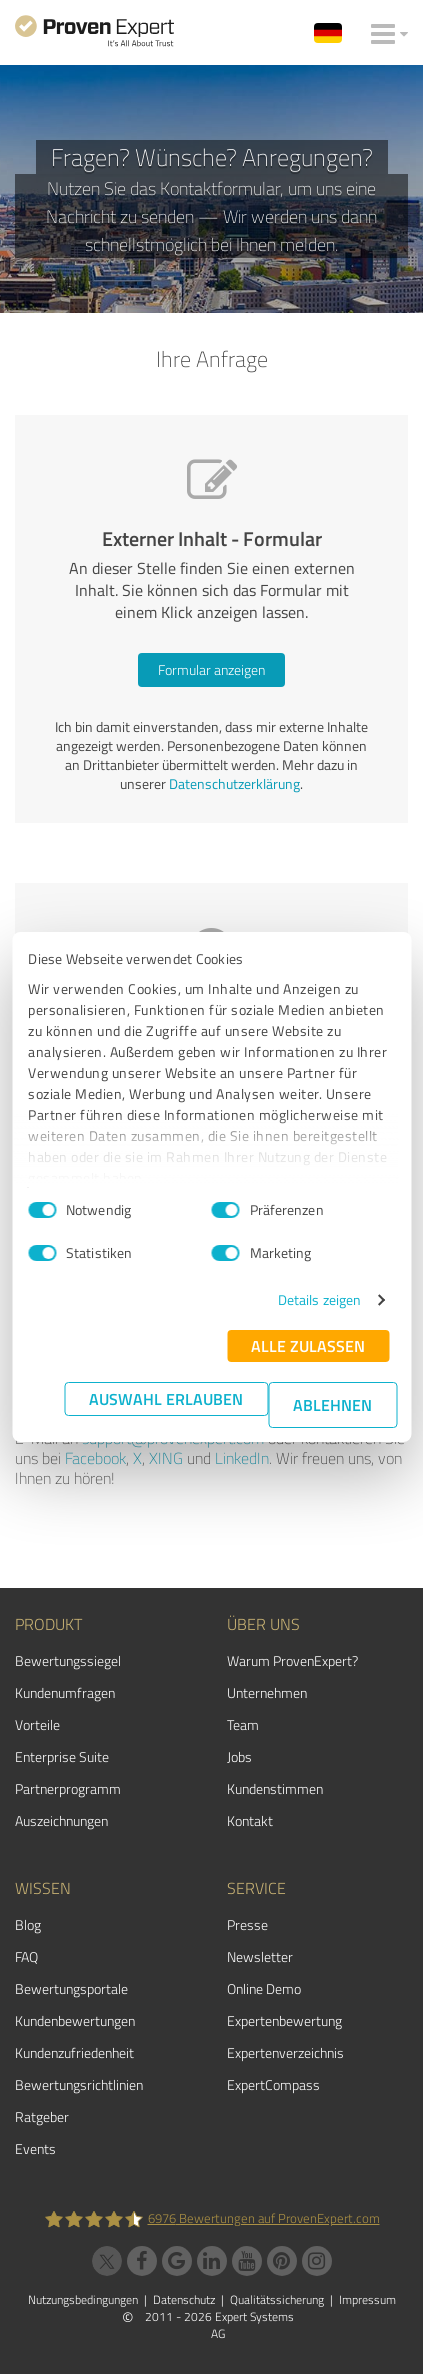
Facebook (95, 1458)
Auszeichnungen (61, 1820)
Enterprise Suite (62, 1756)
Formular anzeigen (211, 669)
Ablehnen (332, 1404)
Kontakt (250, 1820)
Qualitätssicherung (277, 2299)
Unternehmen (267, 1692)
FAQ (26, 1956)
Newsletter (260, 1956)
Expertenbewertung (284, 2020)
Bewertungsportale (71, 1988)
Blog (28, 1924)
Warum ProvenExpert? (292, 1660)
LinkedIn (242, 1458)
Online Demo (264, 1988)
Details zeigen (319, 1299)
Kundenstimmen (275, 1788)
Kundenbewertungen (75, 2020)
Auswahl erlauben (166, 1398)
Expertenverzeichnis (285, 2052)
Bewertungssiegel (68, 1660)
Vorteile (37, 1724)
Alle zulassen (308, 1345)
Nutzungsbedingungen (83, 2299)
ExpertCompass (273, 2084)
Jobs (239, 1756)
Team (243, 1724)
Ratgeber (42, 2116)
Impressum (367, 2299)
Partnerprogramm (68, 1788)
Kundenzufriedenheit (74, 2052)
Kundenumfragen (65, 1692)
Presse (247, 1924)
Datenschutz (184, 2299)
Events (35, 2148)
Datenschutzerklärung (234, 783)
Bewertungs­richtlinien (79, 2084)
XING (166, 1458)
